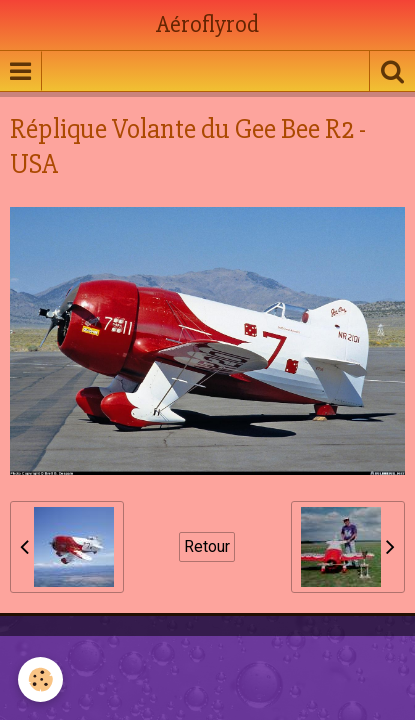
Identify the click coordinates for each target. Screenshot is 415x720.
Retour (207, 546)
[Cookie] (40, 679)
